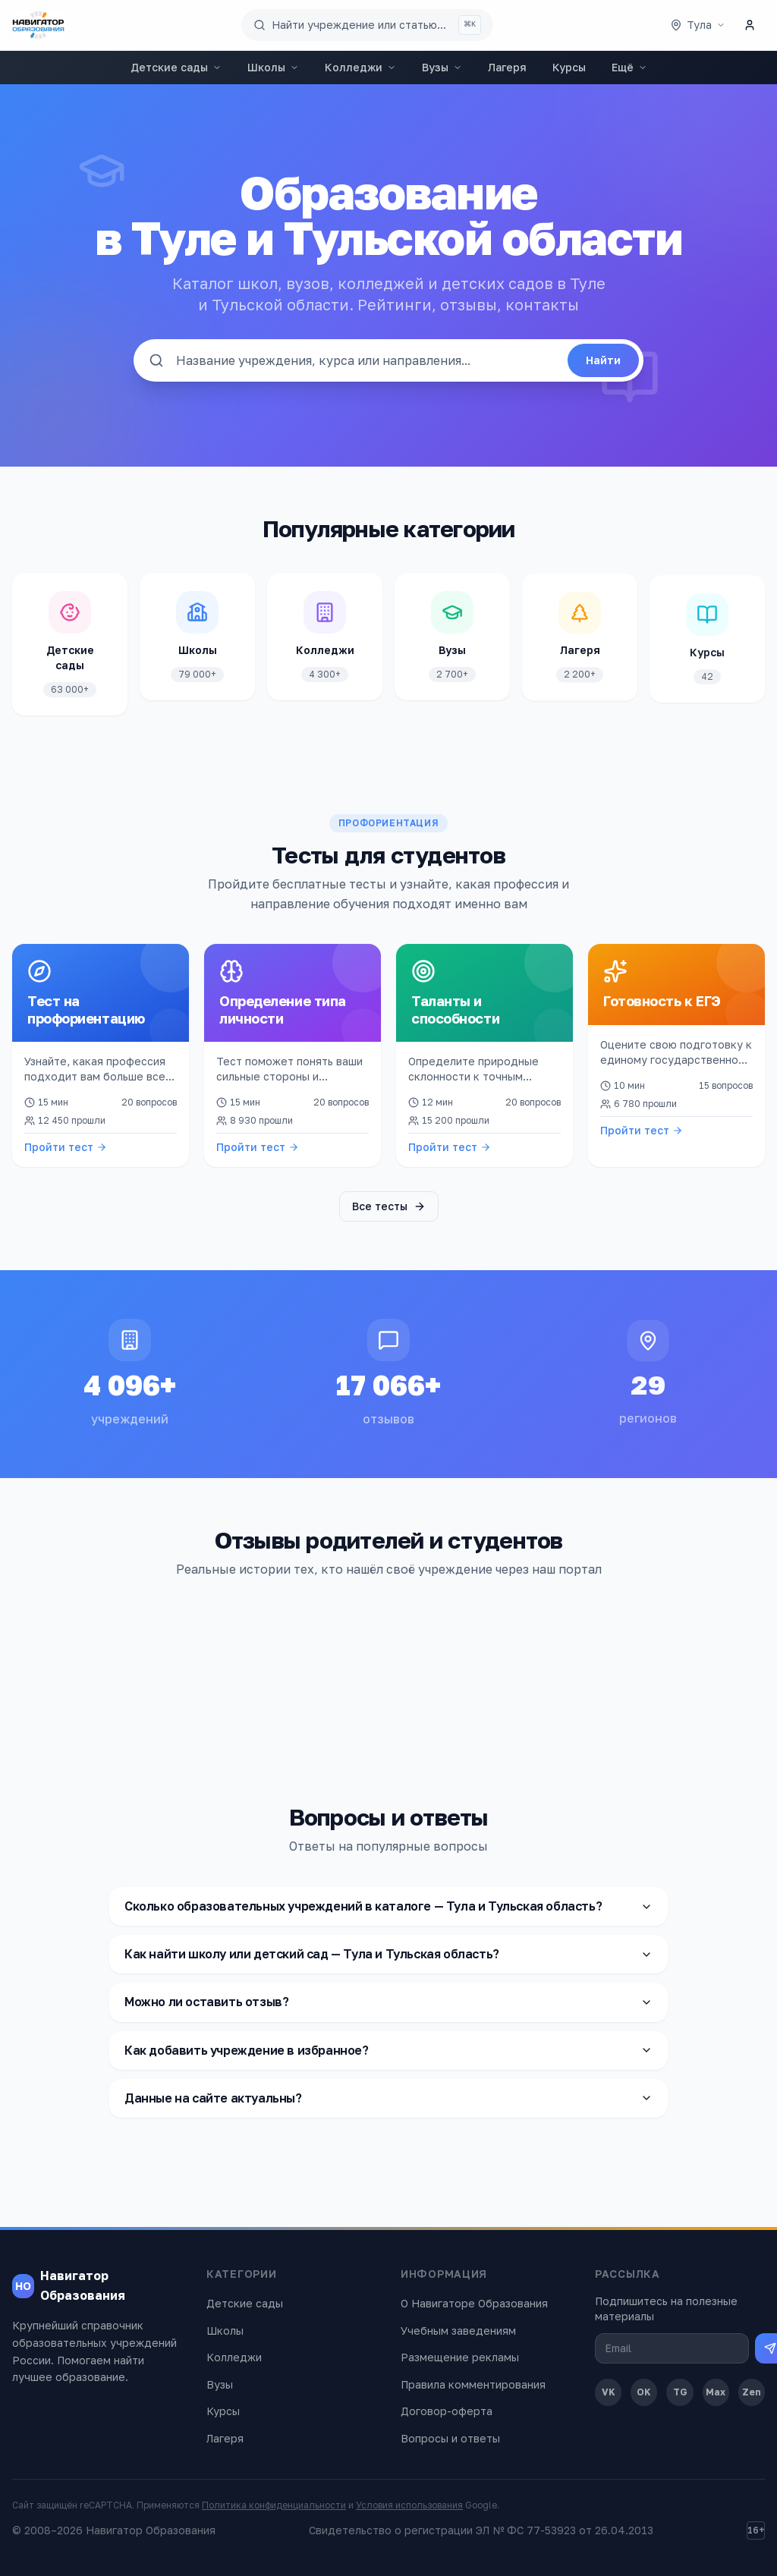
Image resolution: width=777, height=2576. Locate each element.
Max (715, 2392)
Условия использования (409, 2505)
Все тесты (389, 1206)
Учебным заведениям (458, 2330)
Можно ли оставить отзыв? (388, 2001)
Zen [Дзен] (751, 2392)
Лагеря (507, 67)
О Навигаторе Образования (474, 2303)
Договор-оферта (446, 2411)
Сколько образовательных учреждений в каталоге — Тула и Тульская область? (388, 1906)
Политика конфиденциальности (274, 2505)
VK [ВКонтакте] (608, 2392)
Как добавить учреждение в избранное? (388, 2049)
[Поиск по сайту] (367, 25)
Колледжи (360, 67)
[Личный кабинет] (750, 25)
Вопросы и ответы (450, 2438)
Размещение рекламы (460, 2357)
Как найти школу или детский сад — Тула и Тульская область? (388, 1953)
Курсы (569, 67)
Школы (273, 67)
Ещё (629, 67)
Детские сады (176, 67)
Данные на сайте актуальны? (388, 2098)
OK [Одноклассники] (644, 2392)
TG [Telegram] (680, 2392)
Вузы (442, 67)
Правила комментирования (473, 2384)
